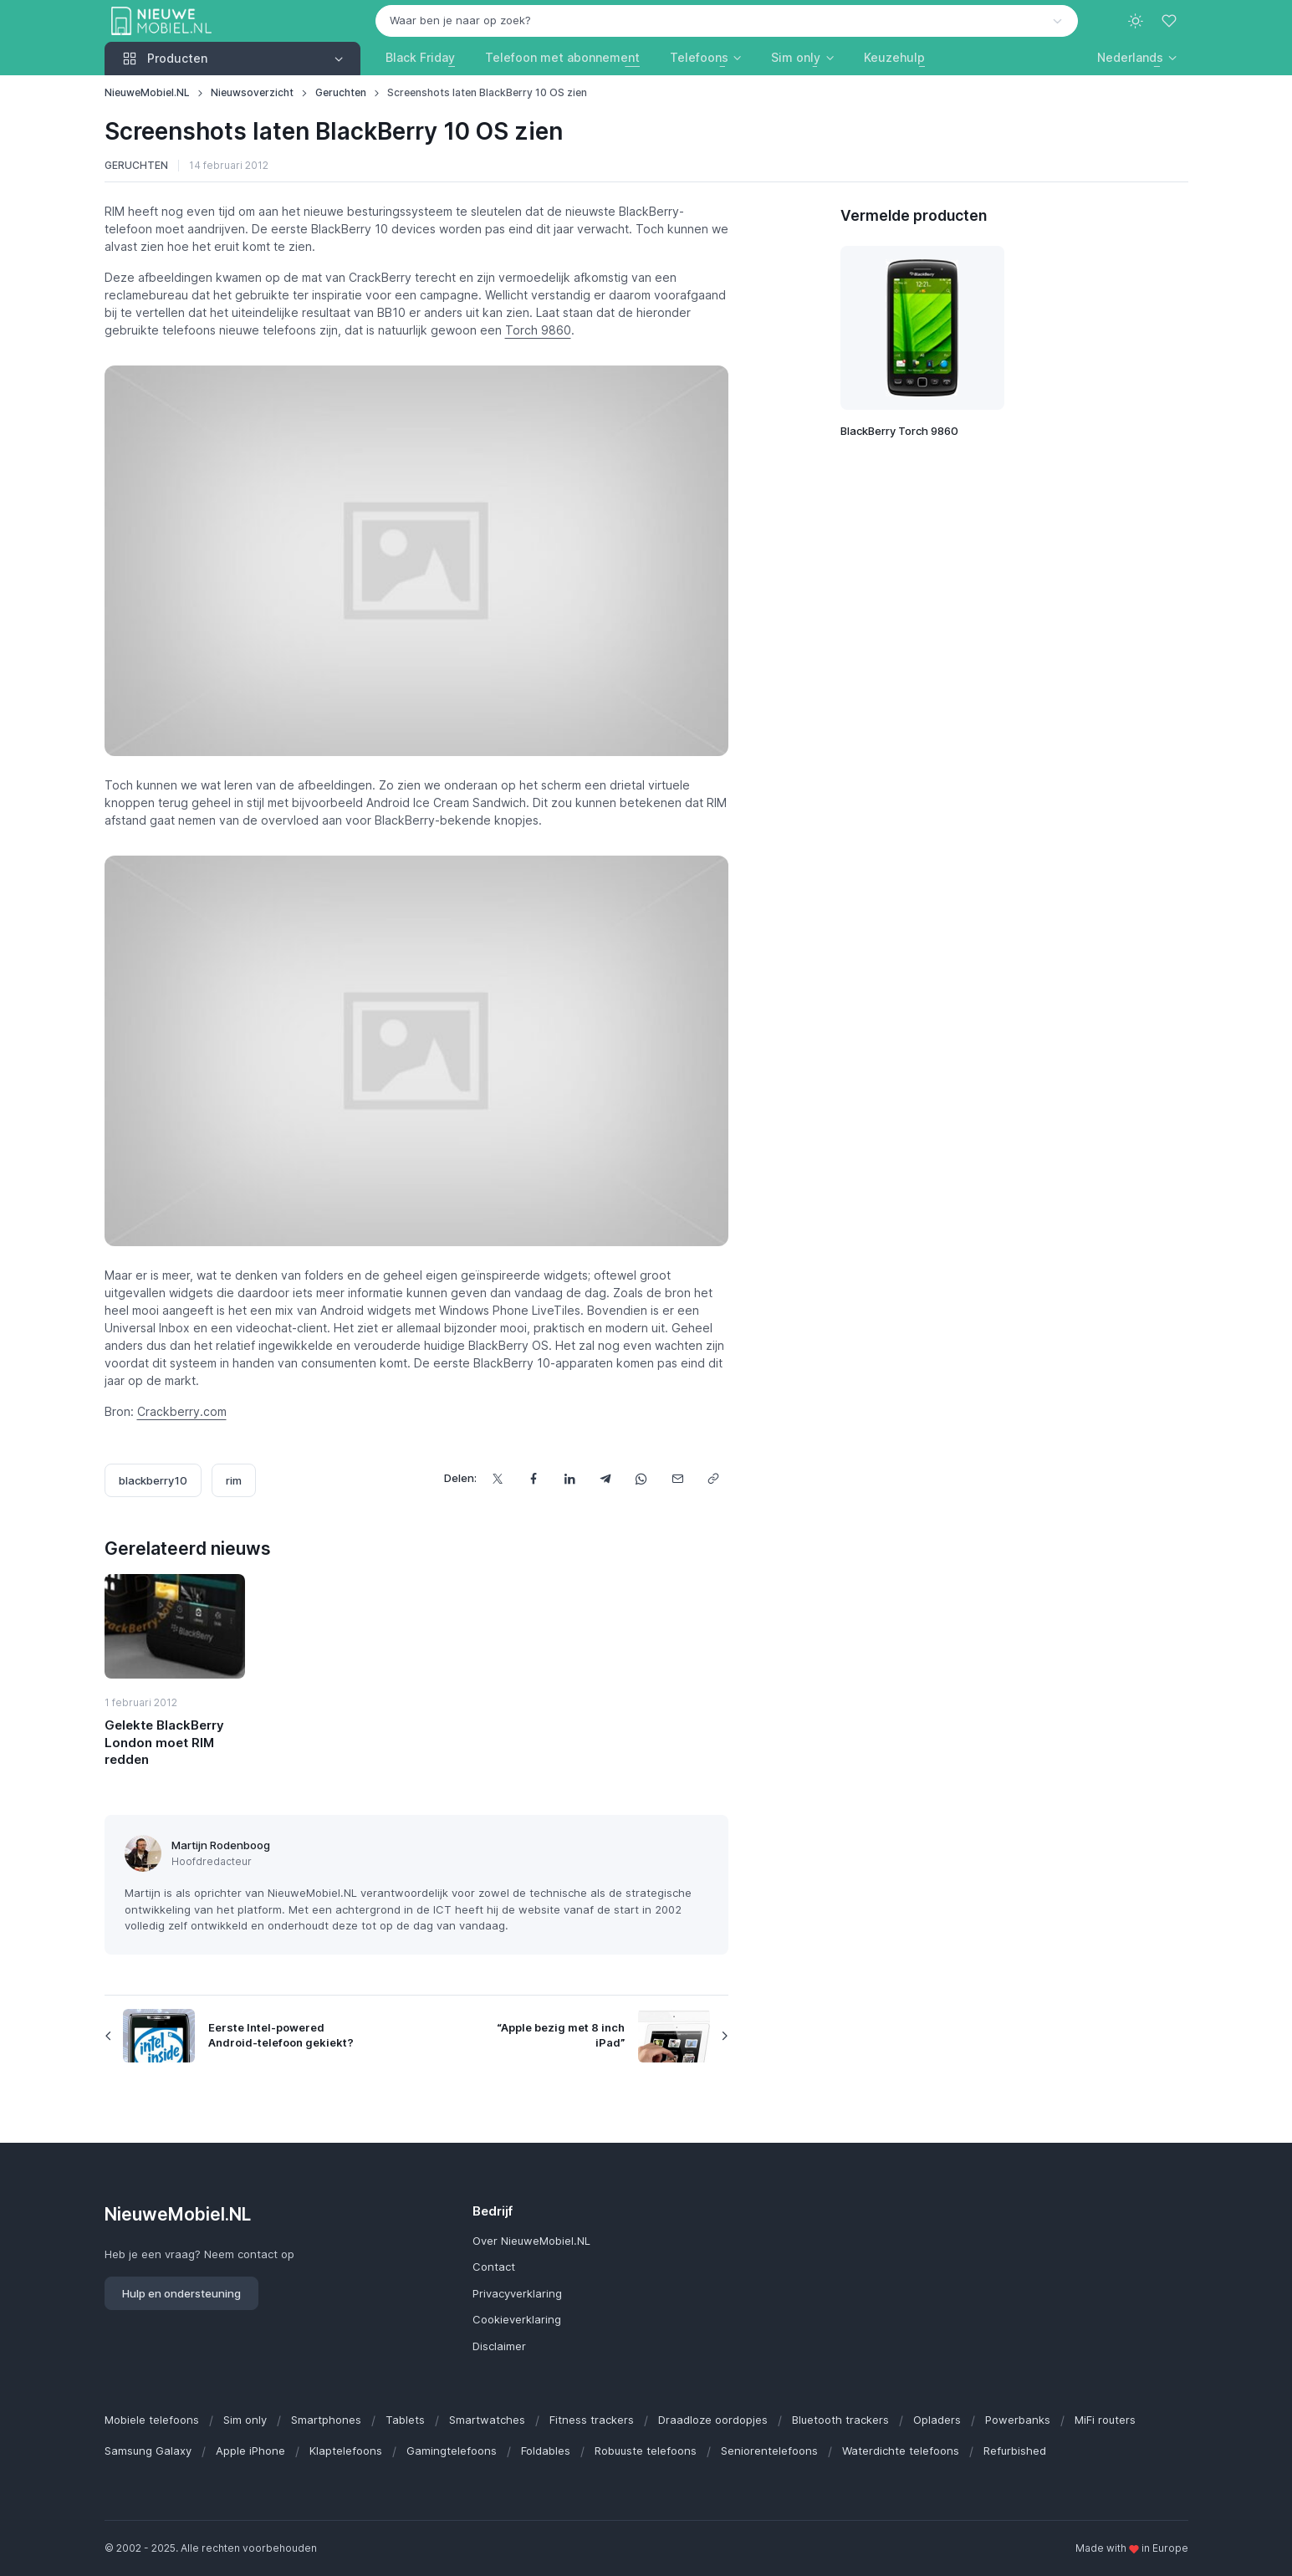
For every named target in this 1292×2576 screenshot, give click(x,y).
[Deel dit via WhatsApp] (641, 1478)
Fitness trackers (591, 2419)
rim (234, 1480)
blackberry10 (153, 1480)
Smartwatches (487, 2419)
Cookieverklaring (516, 2319)
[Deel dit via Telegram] (605, 1478)
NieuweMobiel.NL (147, 92)
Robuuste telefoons (646, 2450)
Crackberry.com (182, 1411)
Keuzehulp (894, 57)
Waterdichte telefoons (900, 2450)
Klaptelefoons (345, 2450)
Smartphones (326, 2419)
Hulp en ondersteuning (181, 2293)
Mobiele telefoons (152, 2419)
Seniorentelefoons (769, 2450)
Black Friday (420, 57)
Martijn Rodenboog (220, 1845)
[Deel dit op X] (498, 1478)
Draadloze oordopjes (713, 2419)
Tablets (405, 2419)
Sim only (245, 2419)
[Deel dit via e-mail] (677, 1478)
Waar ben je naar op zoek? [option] (460, 20)
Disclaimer (499, 2346)
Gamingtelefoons (451, 2450)
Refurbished (1014, 2450)
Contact (493, 2266)
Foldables (545, 2450)
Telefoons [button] (699, 57)
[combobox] (726, 21)
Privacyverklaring (517, 2293)
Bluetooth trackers (840, 2419)
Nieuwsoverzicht (252, 92)
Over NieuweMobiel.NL (531, 2240)
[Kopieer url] (713, 1478)
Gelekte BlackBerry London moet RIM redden (164, 1742)
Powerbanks (1017, 2419)
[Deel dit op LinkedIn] (570, 1478)
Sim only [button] (795, 57)
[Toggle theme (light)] (1135, 20)
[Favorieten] (1170, 20)
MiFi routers (1105, 2419)
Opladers (937, 2419)
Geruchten (340, 92)
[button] (1137, 57)
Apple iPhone (250, 2450)
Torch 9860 (538, 330)
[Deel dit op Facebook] (534, 1478)
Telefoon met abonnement (562, 57)
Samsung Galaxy (148, 2450)
